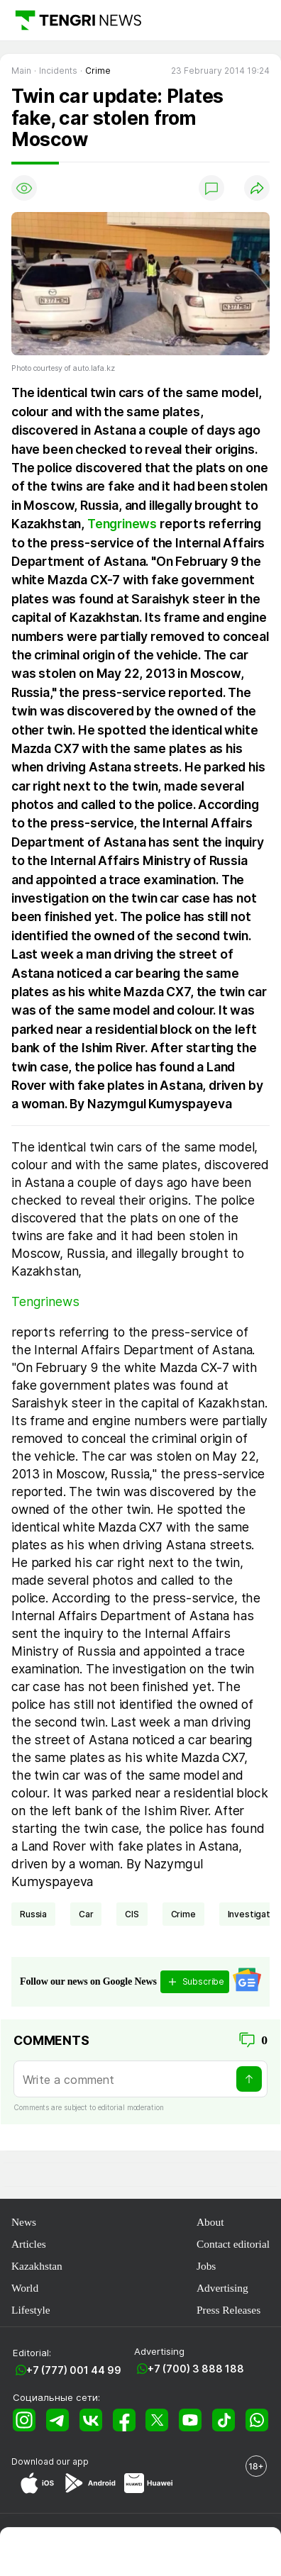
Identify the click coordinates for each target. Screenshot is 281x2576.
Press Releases (228, 2310)
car (86, 1914)
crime (183, 1914)
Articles (28, 2244)
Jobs (206, 2266)
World (24, 2288)
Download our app (50, 2461)
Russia (33, 1914)
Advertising (222, 2288)
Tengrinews (122, 523)
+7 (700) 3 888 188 (196, 2369)
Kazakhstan (36, 2266)
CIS (132, 1914)
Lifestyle (30, 2310)
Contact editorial (233, 2244)
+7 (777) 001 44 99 (73, 2370)
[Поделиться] (257, 188)
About (210, 2222)
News (23, 2222)
